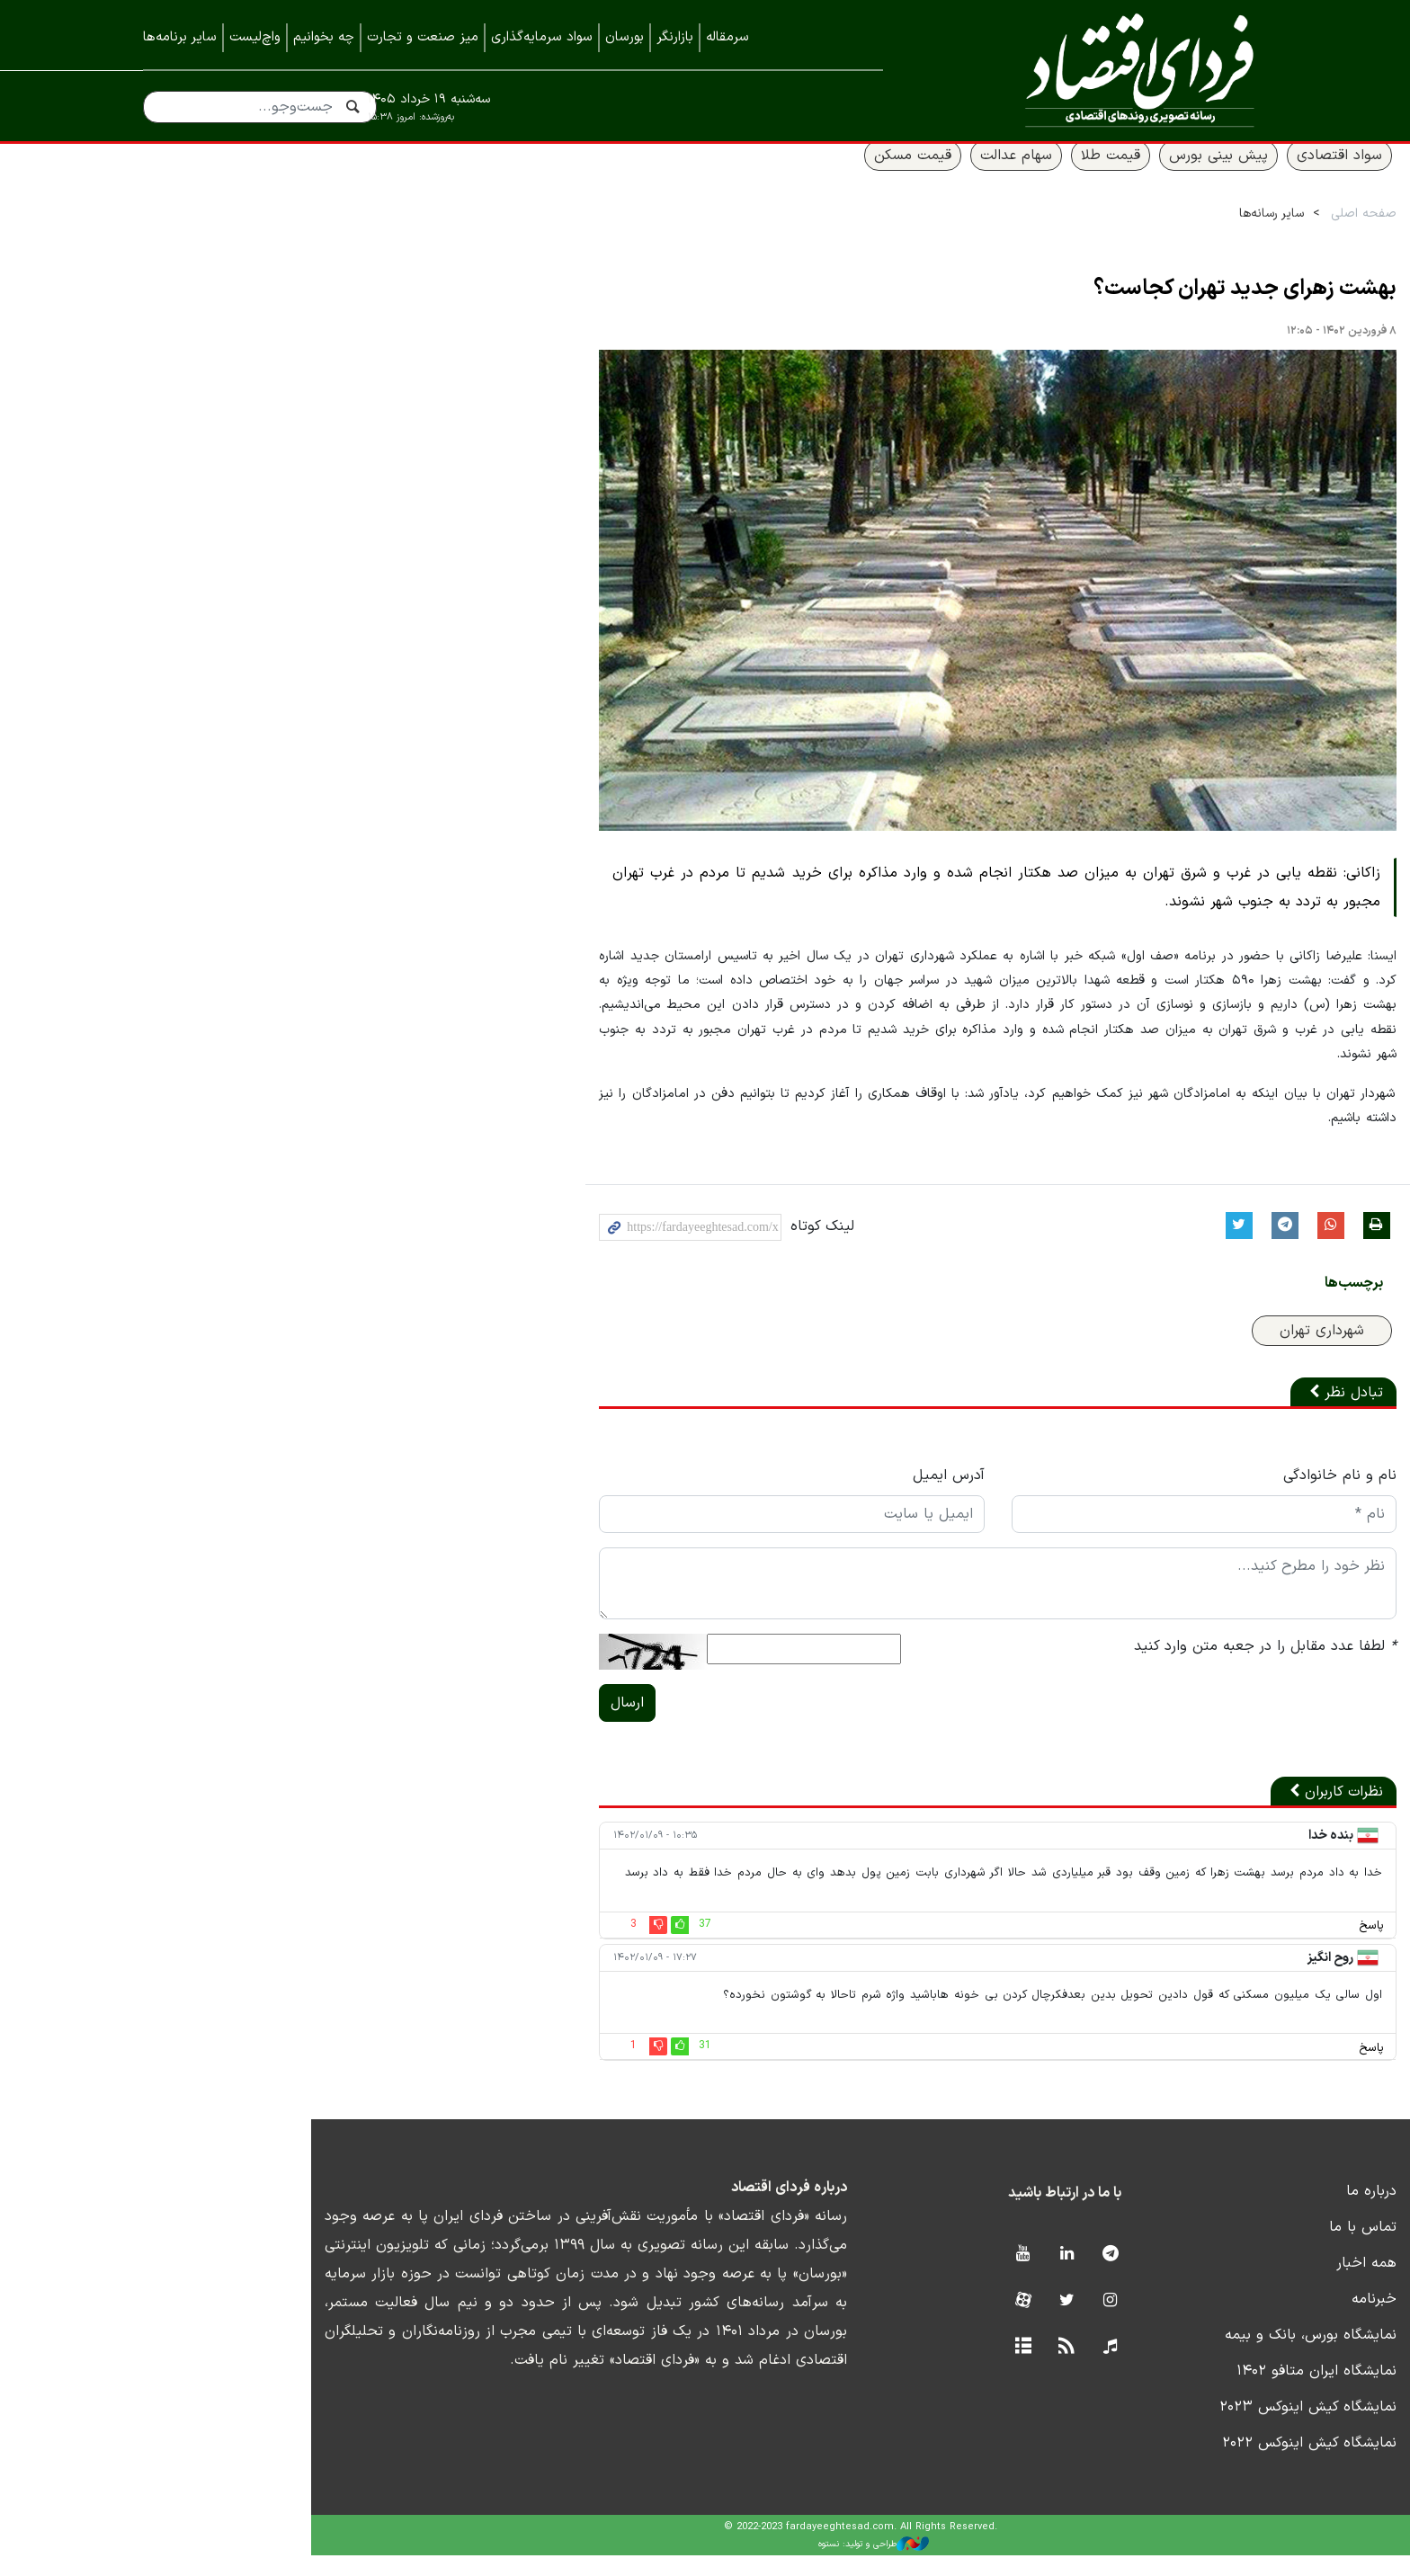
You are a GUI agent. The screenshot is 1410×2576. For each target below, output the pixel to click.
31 (537, 2066)
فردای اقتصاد (1100, 69)
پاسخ (1241, 1947)
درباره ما (1242, 2212)
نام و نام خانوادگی (1210, 1496)
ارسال (459, 1723)
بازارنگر (674, 37)
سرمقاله (727, 37)
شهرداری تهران (1192, 1351)
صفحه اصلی (1234, 235)
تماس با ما (1233, 2248)
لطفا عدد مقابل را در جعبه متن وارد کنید (1135, 1667)
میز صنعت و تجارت (422, 37)
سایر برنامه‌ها (180, 37)
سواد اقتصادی (1210, 177)
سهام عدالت (887, 177)
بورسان (624, 37)
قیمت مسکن (783, 177)
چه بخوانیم (323, 37)
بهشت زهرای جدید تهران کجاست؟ (1115, 311)
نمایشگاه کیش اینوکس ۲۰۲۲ (1180, 2463)
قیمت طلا (981, 177)
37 (537, 1945)
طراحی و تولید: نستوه (719, 2565)
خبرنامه (1244, 2320)
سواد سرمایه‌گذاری (542, 37)
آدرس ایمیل (799, 1496)
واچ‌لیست (255, 37)
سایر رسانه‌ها (1142, 235)
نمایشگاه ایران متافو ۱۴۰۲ (1187, 2391)
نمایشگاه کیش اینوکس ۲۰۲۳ (1178, 2427)
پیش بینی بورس (1089, 177)
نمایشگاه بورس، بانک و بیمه (1181, 2356)
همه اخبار (1237, 2284)
